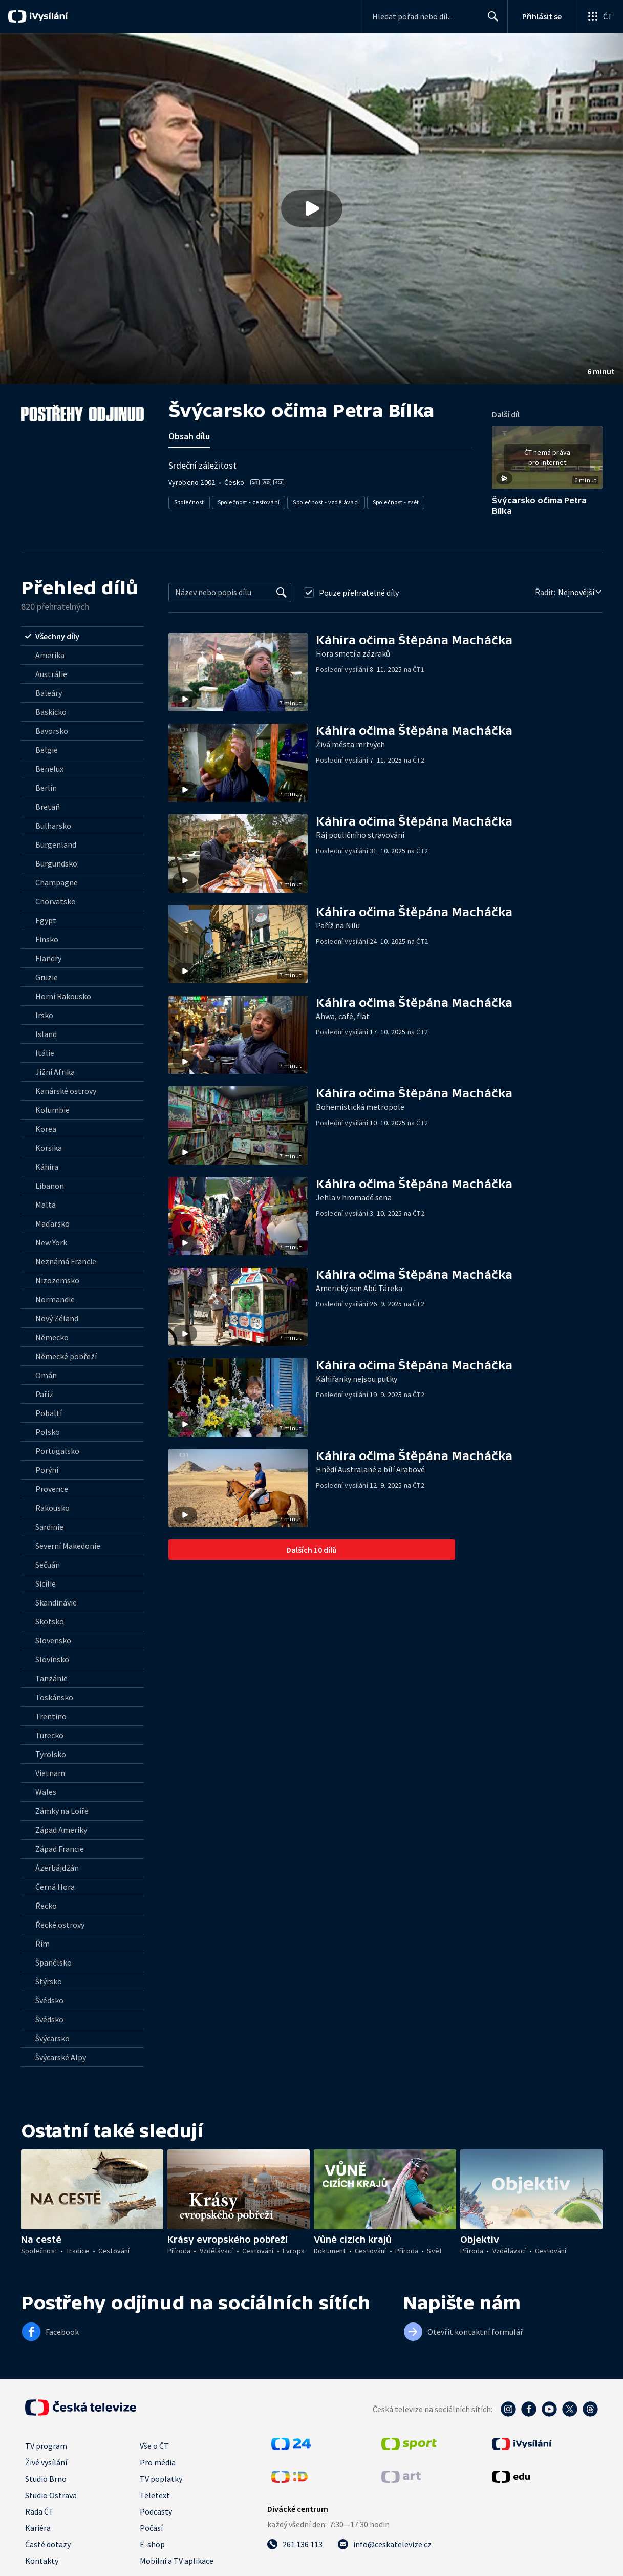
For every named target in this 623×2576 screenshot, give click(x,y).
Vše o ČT (154, 2446)
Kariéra (38, 2528)
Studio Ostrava (51, 2495)
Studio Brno (46, 2479)
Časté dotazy (48, 2544)
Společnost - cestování (249, 502)
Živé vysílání (46, 2462)
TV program (46, 2446)
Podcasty (156, 2511)
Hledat (490, 20)
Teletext (155, 2495)
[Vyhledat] (281, 592)
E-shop (152, 2544)
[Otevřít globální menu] (599, 16)
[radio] (82, 636)
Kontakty (41, 2561)
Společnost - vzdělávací (326, 502)
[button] (311, 208)
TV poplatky (161, 2479)
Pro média (158, 2462)
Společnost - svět (396, 502)
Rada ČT (39, 2511)
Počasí (151, 2528)
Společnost (189, 502)
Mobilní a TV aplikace (176, 2561)
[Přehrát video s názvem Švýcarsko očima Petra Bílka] (311, 208)
